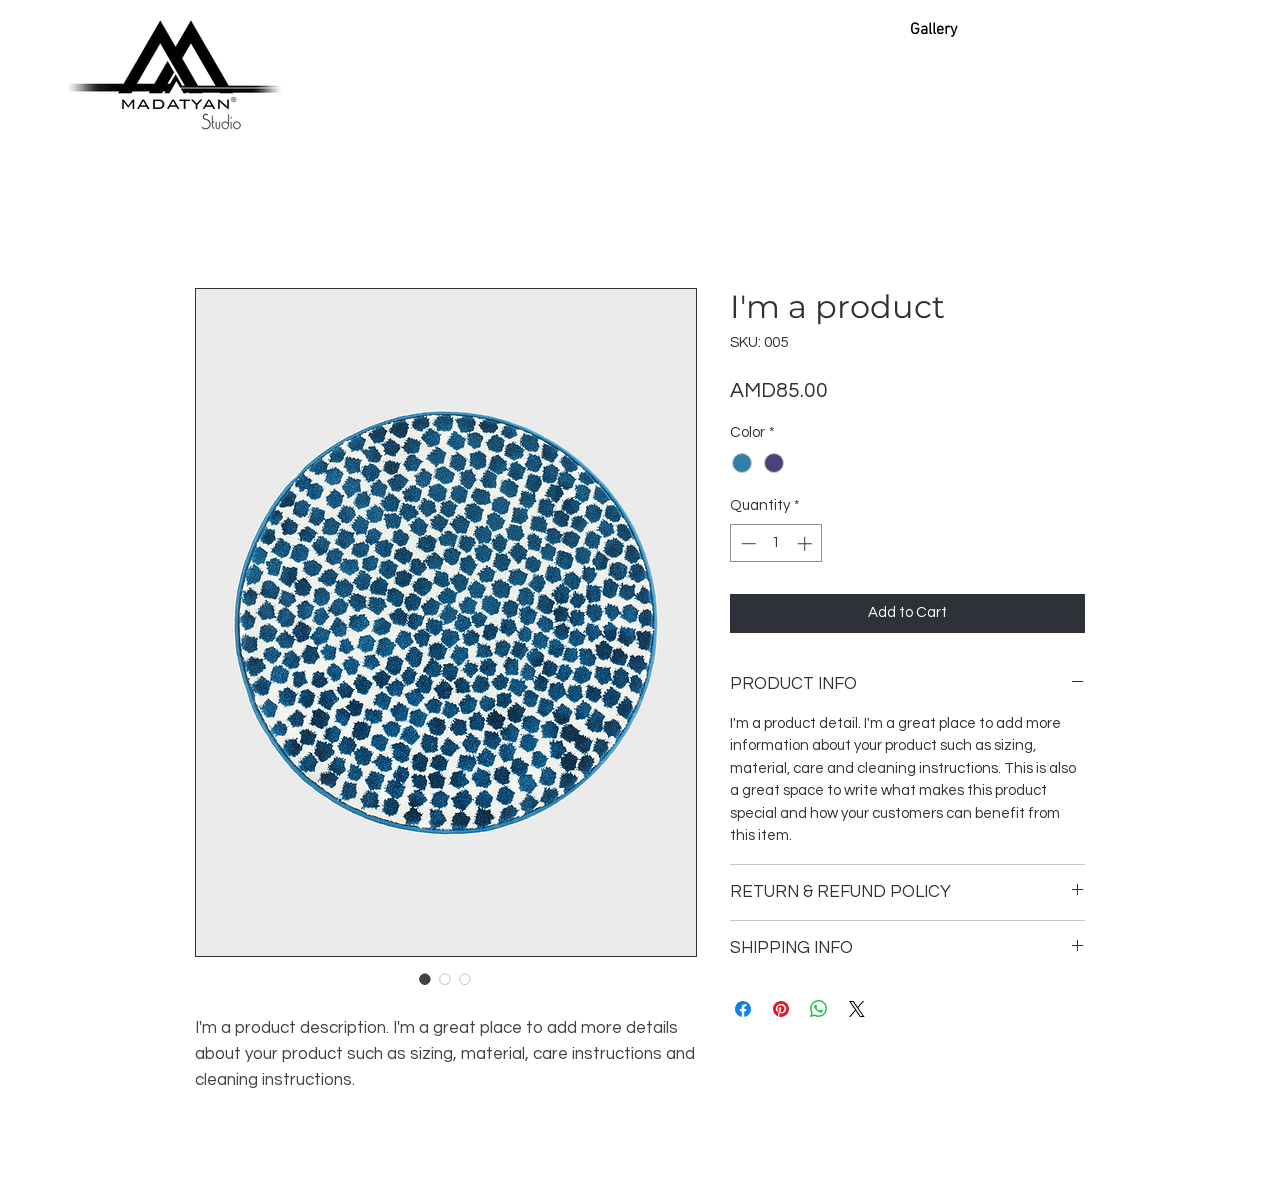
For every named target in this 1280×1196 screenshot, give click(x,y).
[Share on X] (857, 1009)
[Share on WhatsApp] (819, 1009)
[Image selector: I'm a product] (425, 979)
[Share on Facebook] (743, 1009)
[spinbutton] (776, 543)
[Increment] (806, 543)
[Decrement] (746, 543)
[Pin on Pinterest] (781, 1009)
